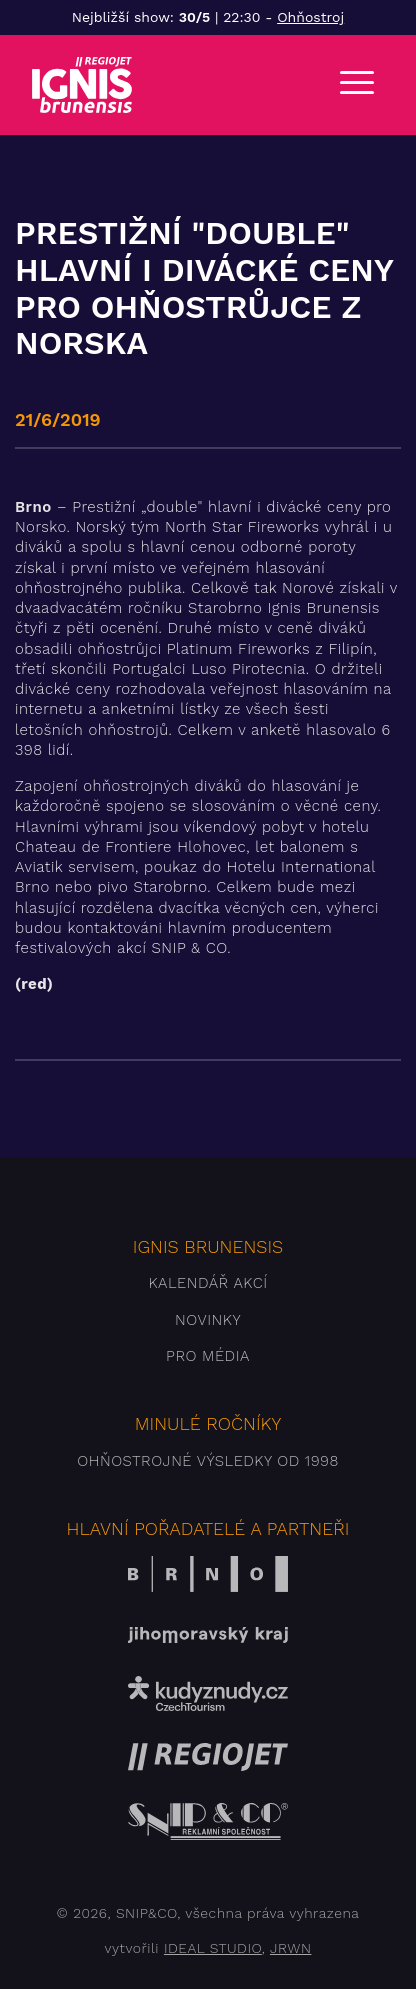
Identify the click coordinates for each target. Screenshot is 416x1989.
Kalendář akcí (207, 1283)
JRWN (290, 1948)
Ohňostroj (310, 17)
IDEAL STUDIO (213, 1948)
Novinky (208, 1320)
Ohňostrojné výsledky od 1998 (208, 1461)
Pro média (208, 1356)
